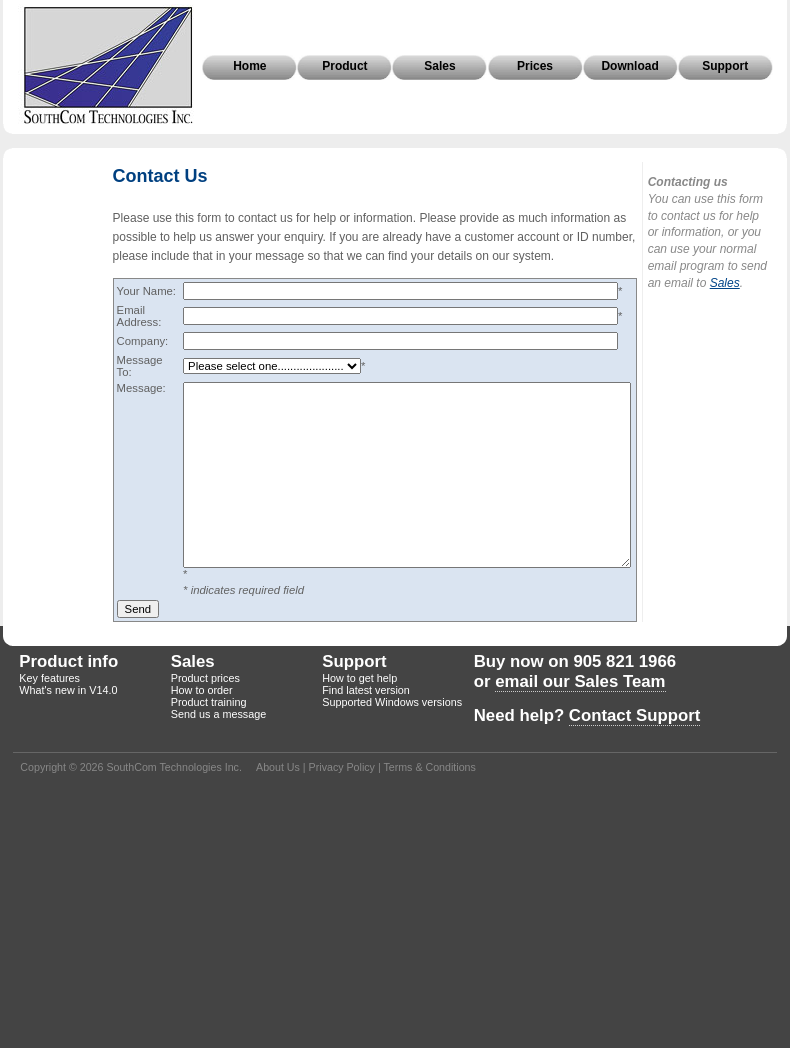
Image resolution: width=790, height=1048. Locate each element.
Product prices (205, 678)
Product (344, 66)
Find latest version (366, 690)
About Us (278, 767)
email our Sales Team (580, 681)
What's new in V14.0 (68, 690)
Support (725, 66)
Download (629, 66)
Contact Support (634, 715)
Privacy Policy (342, 767)
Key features (49, 678)
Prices (535, 66)
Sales (439, 66)
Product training (209, 702)
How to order (202, 690)
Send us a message (218, 714)
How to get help (359, 678)
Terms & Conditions (429, 767)
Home (249, 66)
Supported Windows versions (392, 702)
